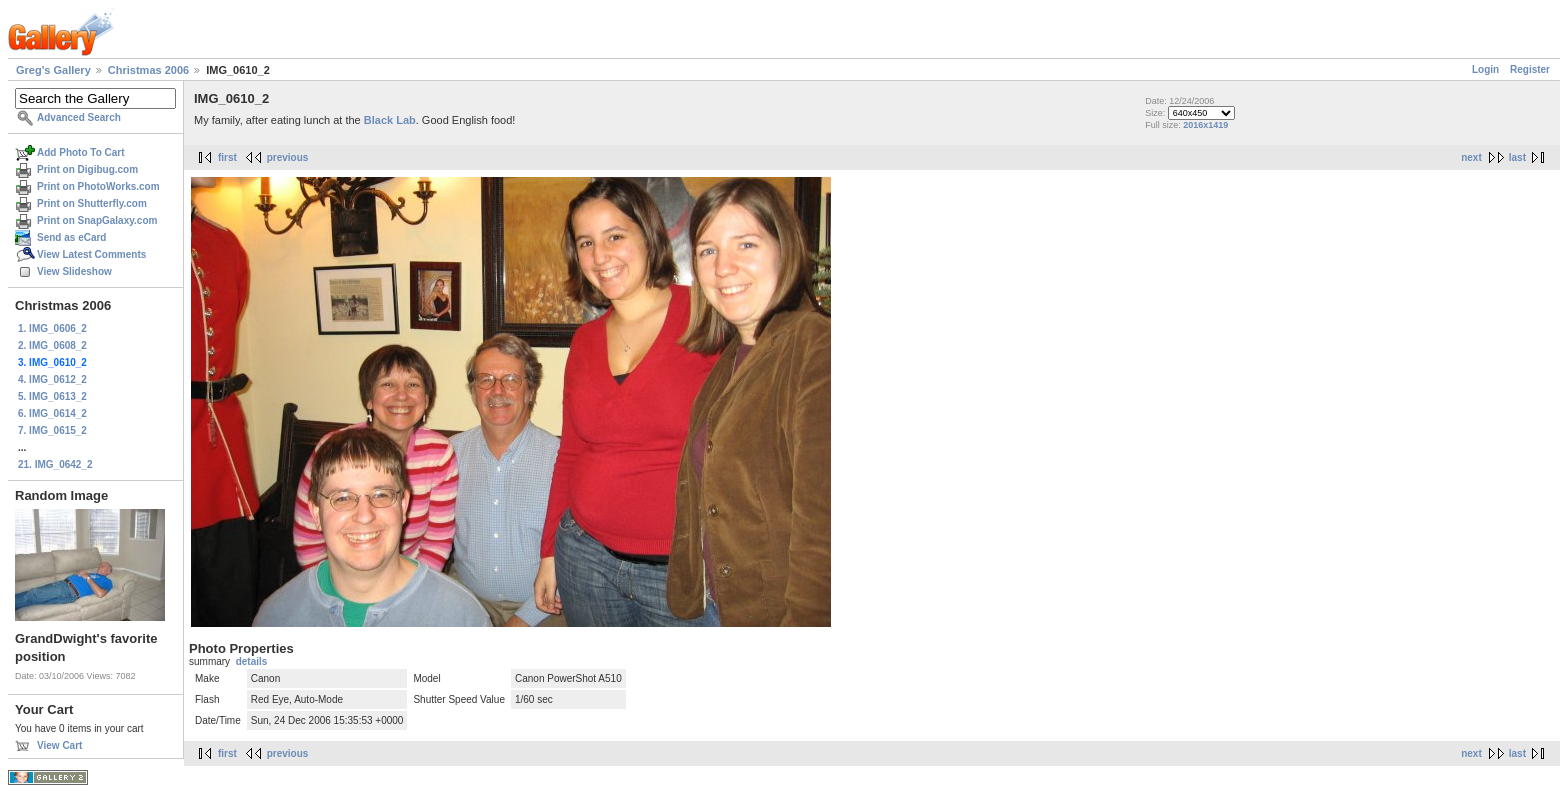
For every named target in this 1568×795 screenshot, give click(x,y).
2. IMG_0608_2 (52, 345)
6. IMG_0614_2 (52, 413)
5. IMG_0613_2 (52, 396)
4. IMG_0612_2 (52, 379)
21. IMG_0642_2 (55, 464)
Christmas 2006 (148, 70)
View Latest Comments (91, 254)
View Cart (59, 745)
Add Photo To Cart (81, 152)
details (252, 661)
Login (1485, 69)
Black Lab (390, 120)
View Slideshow (74, 271)
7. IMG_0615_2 (52, 430)
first (227, 157)
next (1471, 157)
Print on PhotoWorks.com (98, 186)
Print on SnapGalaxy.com (97, 220)
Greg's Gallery (53, 70)
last (1517, 157)
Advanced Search (79, 117)
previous (288, 157)
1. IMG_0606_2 (52, 328)
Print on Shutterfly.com (92, 203)
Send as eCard (71, 237)
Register (1530, 69)
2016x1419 (1205, 125)
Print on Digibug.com (87, 169)
